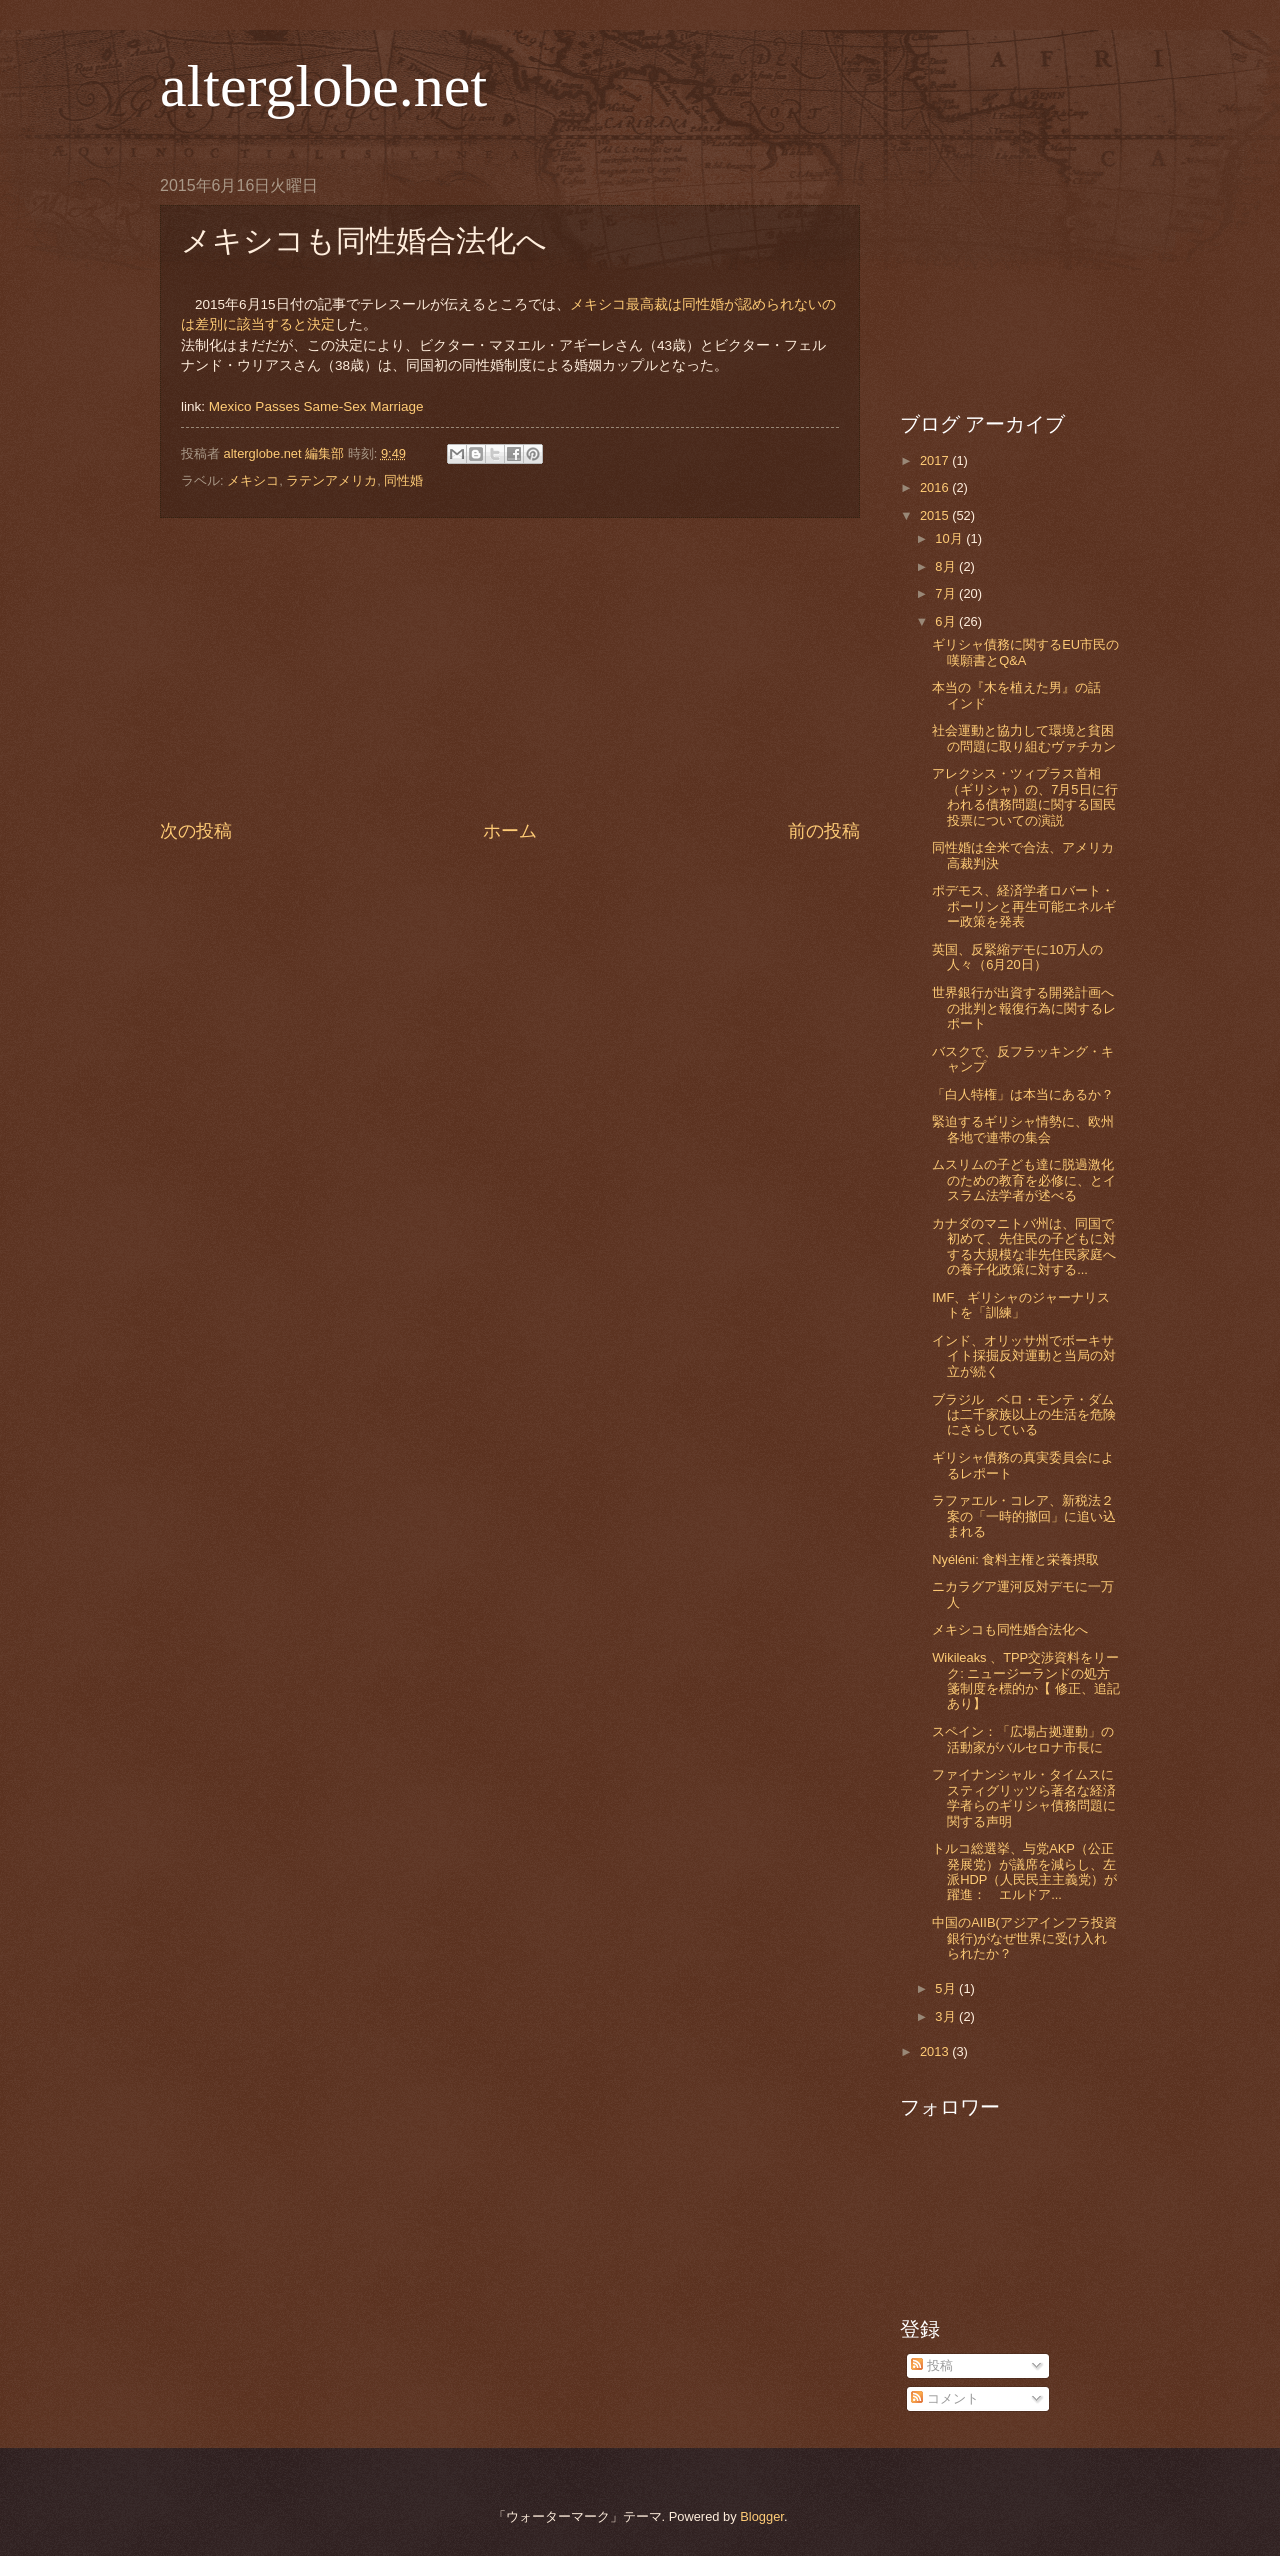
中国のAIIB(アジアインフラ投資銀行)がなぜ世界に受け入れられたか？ (1024, 1938)
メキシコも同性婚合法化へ (1010, 1629)
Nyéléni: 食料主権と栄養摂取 (1015, 1559)
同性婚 (403, 480)
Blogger (762, 2516)
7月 (947, 593)
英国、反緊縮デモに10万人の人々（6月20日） (1017, 957)
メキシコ (253, 480)
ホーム (510, 831)
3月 (947, 2016)
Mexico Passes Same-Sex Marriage (316, 406)
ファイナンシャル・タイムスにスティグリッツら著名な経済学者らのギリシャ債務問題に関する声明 (1024, 1797)
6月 (947, 621)
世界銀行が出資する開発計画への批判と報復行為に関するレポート (1024, 1008)
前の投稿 (824, 831)
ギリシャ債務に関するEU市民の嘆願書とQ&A (1025, 652)
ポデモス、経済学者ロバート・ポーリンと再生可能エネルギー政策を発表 (1024, 906)
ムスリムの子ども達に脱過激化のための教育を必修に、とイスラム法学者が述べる (1024, 1180)
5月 (947, 1988)
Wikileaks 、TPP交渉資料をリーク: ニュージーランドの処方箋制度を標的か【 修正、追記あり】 (1026, 1680)
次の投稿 (196, 831)
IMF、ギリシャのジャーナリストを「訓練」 (1021, 1305)
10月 (950, 538)
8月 (947, 566)
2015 (936, 515)
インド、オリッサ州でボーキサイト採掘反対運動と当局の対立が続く (1024, 1356)
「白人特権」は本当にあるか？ (1023, 1094)
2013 (936, 2051)
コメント (945, 2398)
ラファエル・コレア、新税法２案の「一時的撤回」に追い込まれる (1024, 1516)
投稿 (932, 2365)
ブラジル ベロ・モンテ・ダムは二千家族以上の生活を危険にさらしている (1024, 1415)
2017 (936, 460)
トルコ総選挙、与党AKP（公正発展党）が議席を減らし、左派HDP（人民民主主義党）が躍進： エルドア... (1024, 1871)
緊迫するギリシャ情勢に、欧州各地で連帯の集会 (1023, 1129)
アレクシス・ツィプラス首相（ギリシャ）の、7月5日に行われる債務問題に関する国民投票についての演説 (1024, 796)
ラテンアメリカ (331, 480)
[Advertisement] (510, 668)
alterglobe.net (323, 86)
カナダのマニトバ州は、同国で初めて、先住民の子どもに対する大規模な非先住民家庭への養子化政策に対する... (1024, 1246)
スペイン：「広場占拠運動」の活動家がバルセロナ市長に (1023, 1739)
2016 (936, 487)
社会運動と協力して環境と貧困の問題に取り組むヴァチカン (1024, 738)
